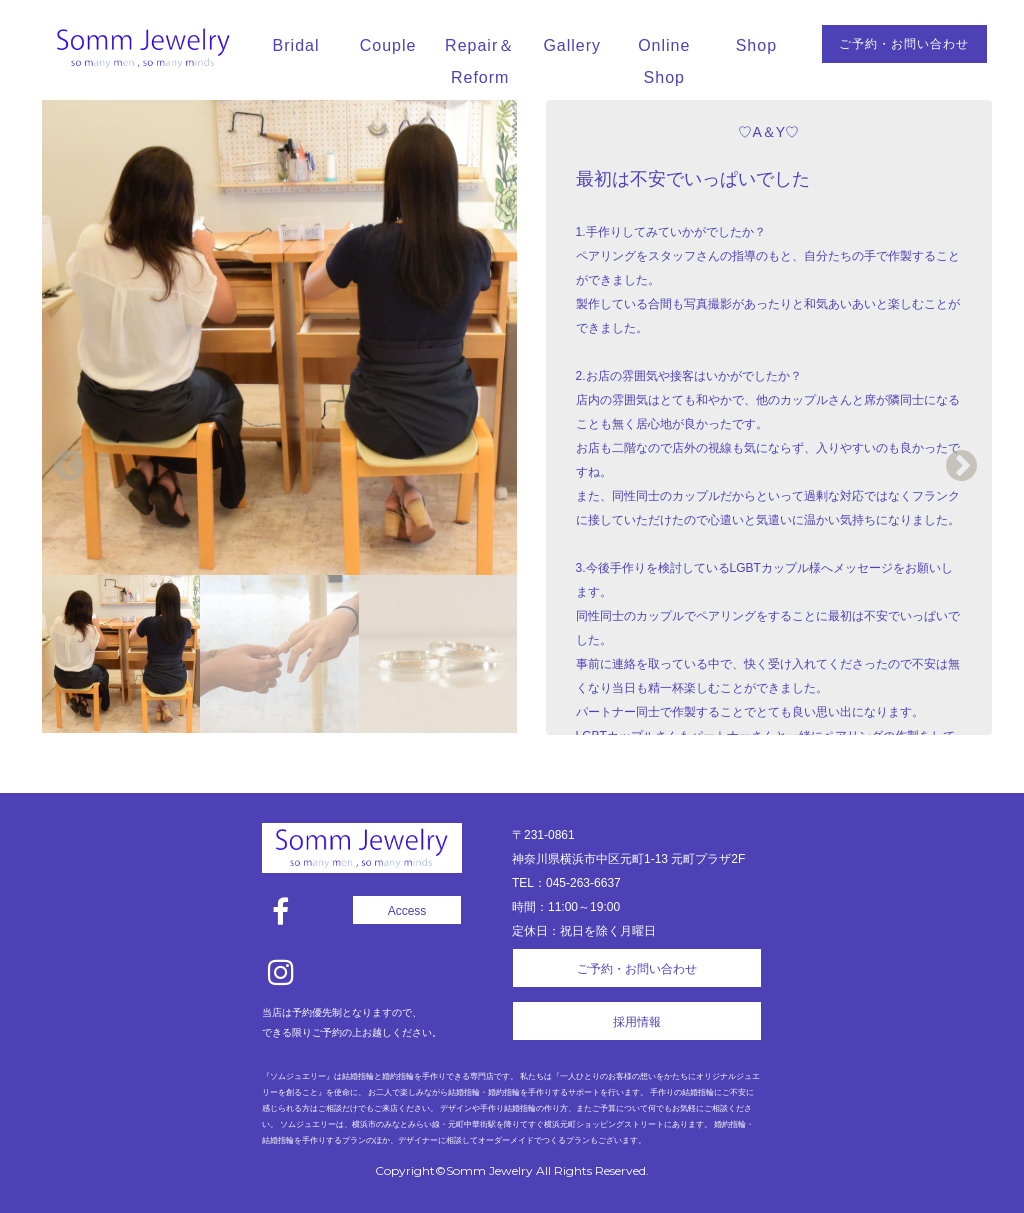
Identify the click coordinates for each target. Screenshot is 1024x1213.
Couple (388, 45)
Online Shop (664, 61)
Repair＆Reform (480, 61)
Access (407, 911)
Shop (756, 45)
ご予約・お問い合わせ (904, 44)
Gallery (572, 45)
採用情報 (637, 1022)
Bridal (296, 45)
